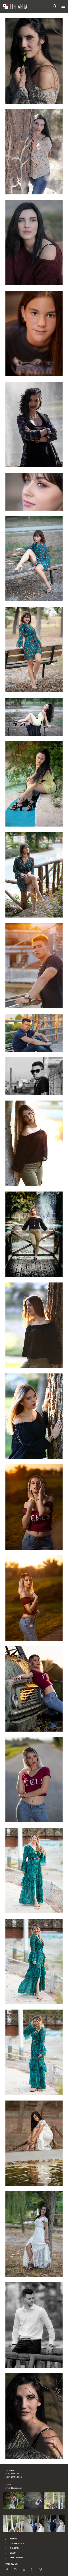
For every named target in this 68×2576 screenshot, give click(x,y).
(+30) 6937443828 (13, 2477)
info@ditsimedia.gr (13, 2488)
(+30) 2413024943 (13, 2474)
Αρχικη (13, 2539)
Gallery (14, 2548)
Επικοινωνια (16, 2557)
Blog (13, 2553)
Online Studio (17, 2543)
